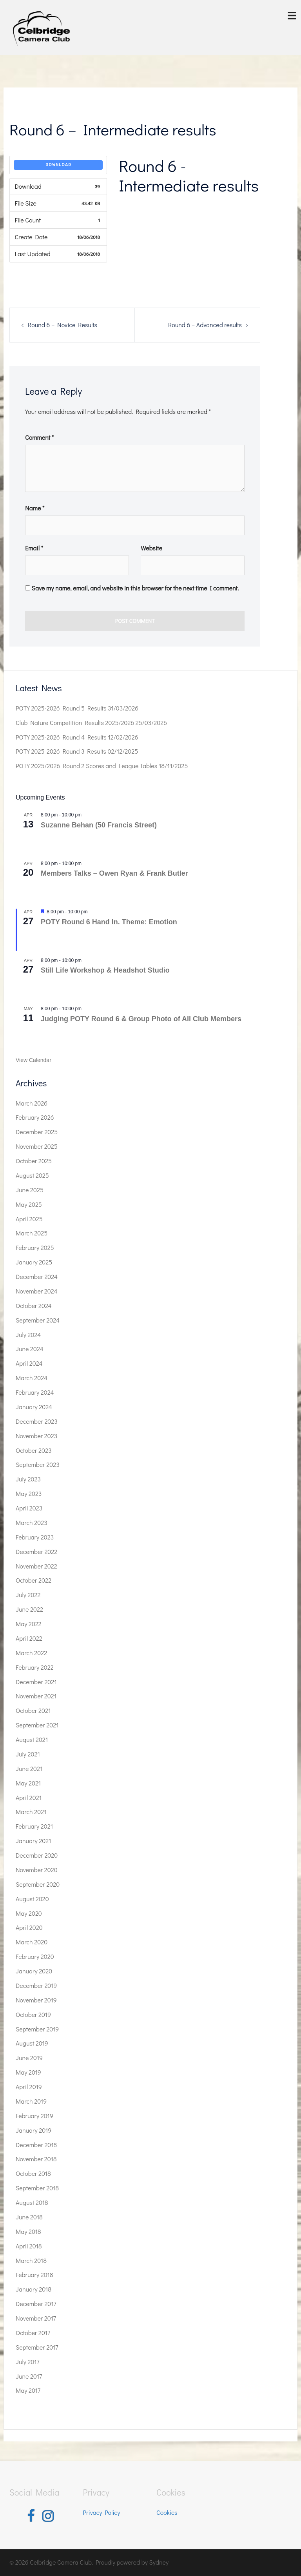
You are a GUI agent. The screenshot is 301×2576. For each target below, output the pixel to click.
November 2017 (36, 2318)
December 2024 (37, 1276)
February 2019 (34, 2115)
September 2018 (37, 2188)
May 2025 (29, 1204)
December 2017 (36, 2303)
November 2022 (36, 1566)
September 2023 (38, 1464)
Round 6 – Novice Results (62, 325)
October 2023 (33, 1450)
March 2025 (31, 1233)
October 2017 (33, 2332)
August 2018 (32, 2202)
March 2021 (31, 1811)
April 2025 (29, 1219)
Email (34, 548)
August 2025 (32, 1175)
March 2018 (31, 2260)
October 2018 (33, 2173)
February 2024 (35, 1392)
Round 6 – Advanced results (205, 325)
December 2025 (37, 1132)
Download (58, 164)
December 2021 (36, 1682)
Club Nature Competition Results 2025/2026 (75, 722)
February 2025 (35, 1247)
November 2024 (36, 1291)
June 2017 (29, 2376)
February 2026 (35, 1117)
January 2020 (34, 1971)
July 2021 (28, 1754)
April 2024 (29, 1363)
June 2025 (30, 1190)
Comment (39, 437)
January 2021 (33, 1840)
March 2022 (31, 1653)
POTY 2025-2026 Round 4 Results (61, 737)
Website (151, 548)
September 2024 (38, 1320)
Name (35, 508)
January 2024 (34, 1407)
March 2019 (31, 2101)
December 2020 (37, 1855)
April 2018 (29, 2246)
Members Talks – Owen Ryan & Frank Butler (114, 873)
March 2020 (31, 1942)
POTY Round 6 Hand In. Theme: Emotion (109, 922)
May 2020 (29, 1913)
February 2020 (35, 1956)
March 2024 (31, 1378)
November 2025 (37, 1146)
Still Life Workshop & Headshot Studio (105, 970)
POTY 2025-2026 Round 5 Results (61, 708)
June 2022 (29, 1609)
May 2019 (28, 2072)
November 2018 (36, 2159)
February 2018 (34, 2274)
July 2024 (28, 1334)
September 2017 (37, 2347)
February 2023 (35, 1537)
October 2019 (33, 2014)
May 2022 (29, 1624)
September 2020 (38, 1884)
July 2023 (28, 1479)
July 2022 (28, 1594)
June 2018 (29, 2217)
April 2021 (29, 1797)
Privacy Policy (101, 2512)
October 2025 (34, 1161)
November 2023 (36, 1436)
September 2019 (37, 2029)
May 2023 (29, 1493)
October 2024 (34, 1305)
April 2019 (29, 2086)
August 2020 (32, 1899)
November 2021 (36, 1696)
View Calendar (33, 1060)
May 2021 (28, 1783)
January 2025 (34, 1262)
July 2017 (28, 2361)
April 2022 (29, 1638)
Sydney (159, 2562)
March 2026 (31, 1103)
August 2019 (32, 2043)
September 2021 (37, 1725)
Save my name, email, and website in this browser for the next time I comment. (135, 588)
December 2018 (36, 2145)
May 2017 (28, 2390)
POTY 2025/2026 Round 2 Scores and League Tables (86, 766)
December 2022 (36, 1551)
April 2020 (29, 1927)
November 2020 (37, 1870)
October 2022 (33, 1580)
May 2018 (28, 2231)
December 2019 (36, 1985)
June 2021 (29, 1768)
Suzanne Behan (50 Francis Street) (99, 825)
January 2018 (33, 2289)
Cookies (167, 2512)
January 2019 (33, 2130)
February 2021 (34, 1826)
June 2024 (30, 1348)
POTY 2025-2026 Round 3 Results (61, 751)
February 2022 (35, 1667)
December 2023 (37, 1421)
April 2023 (29, 1508)
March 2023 (31, 1522)
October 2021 (33, 1710)
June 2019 (29, 2057)
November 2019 (36, 2000)
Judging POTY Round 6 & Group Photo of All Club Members (141, 1019)
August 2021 (32, 1739)
